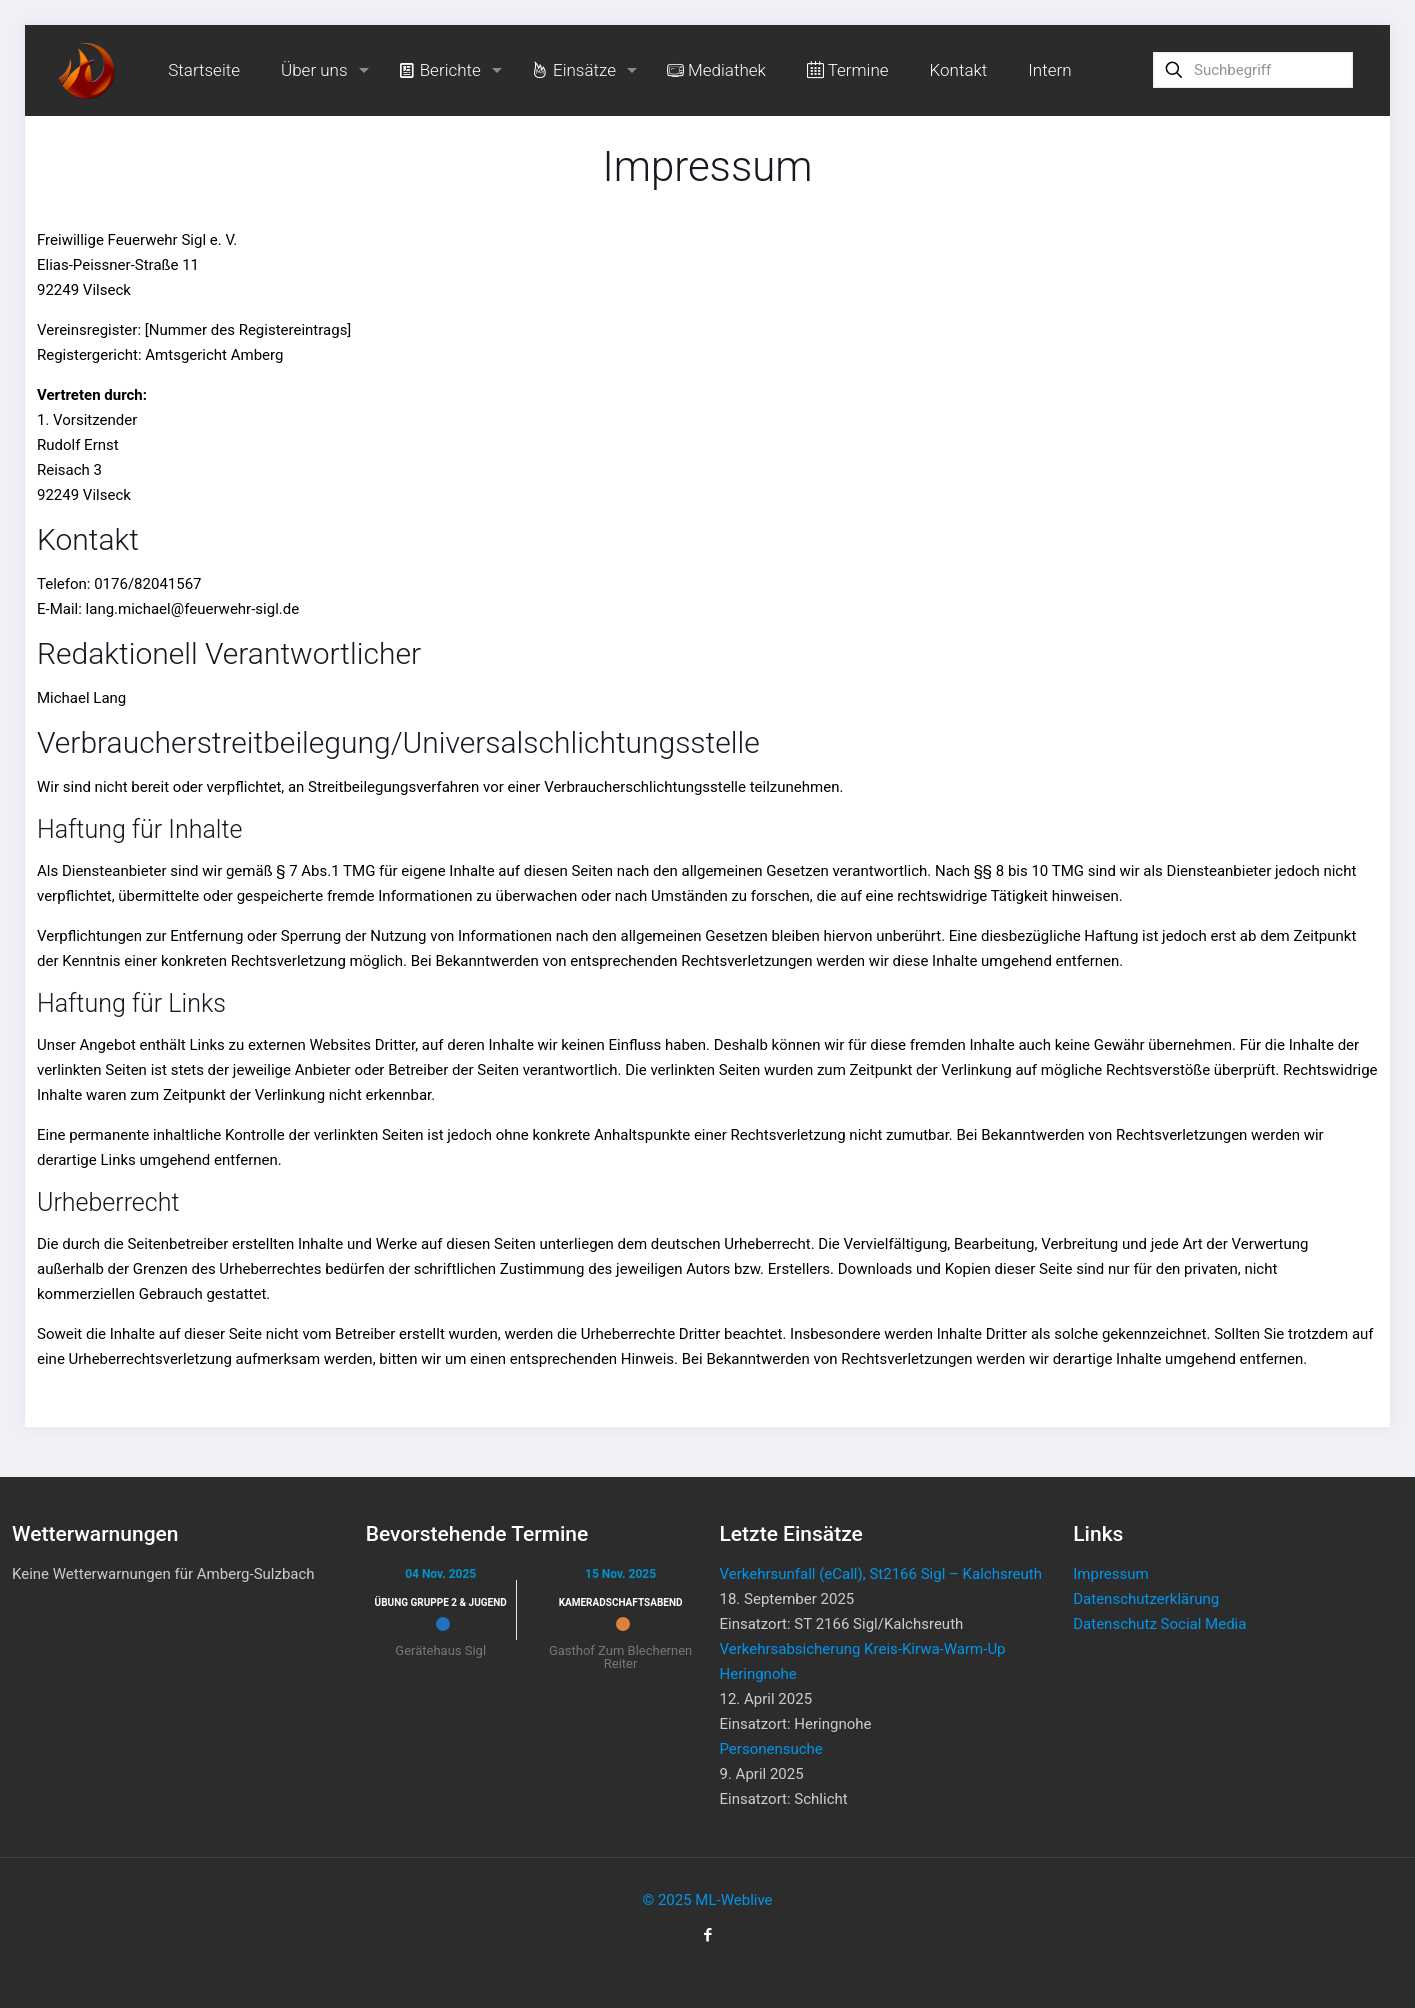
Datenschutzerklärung (1146, 1599)
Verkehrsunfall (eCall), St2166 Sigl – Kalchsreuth (881, 1574)
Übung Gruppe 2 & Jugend (441, 1602)
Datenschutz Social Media (1159, 1624)
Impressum (1110, 1574)
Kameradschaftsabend (621, 1602)
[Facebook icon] (707, 1935)
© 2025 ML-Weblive (707, 1900)
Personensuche (771, 1749)
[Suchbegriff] (1253, 70)
